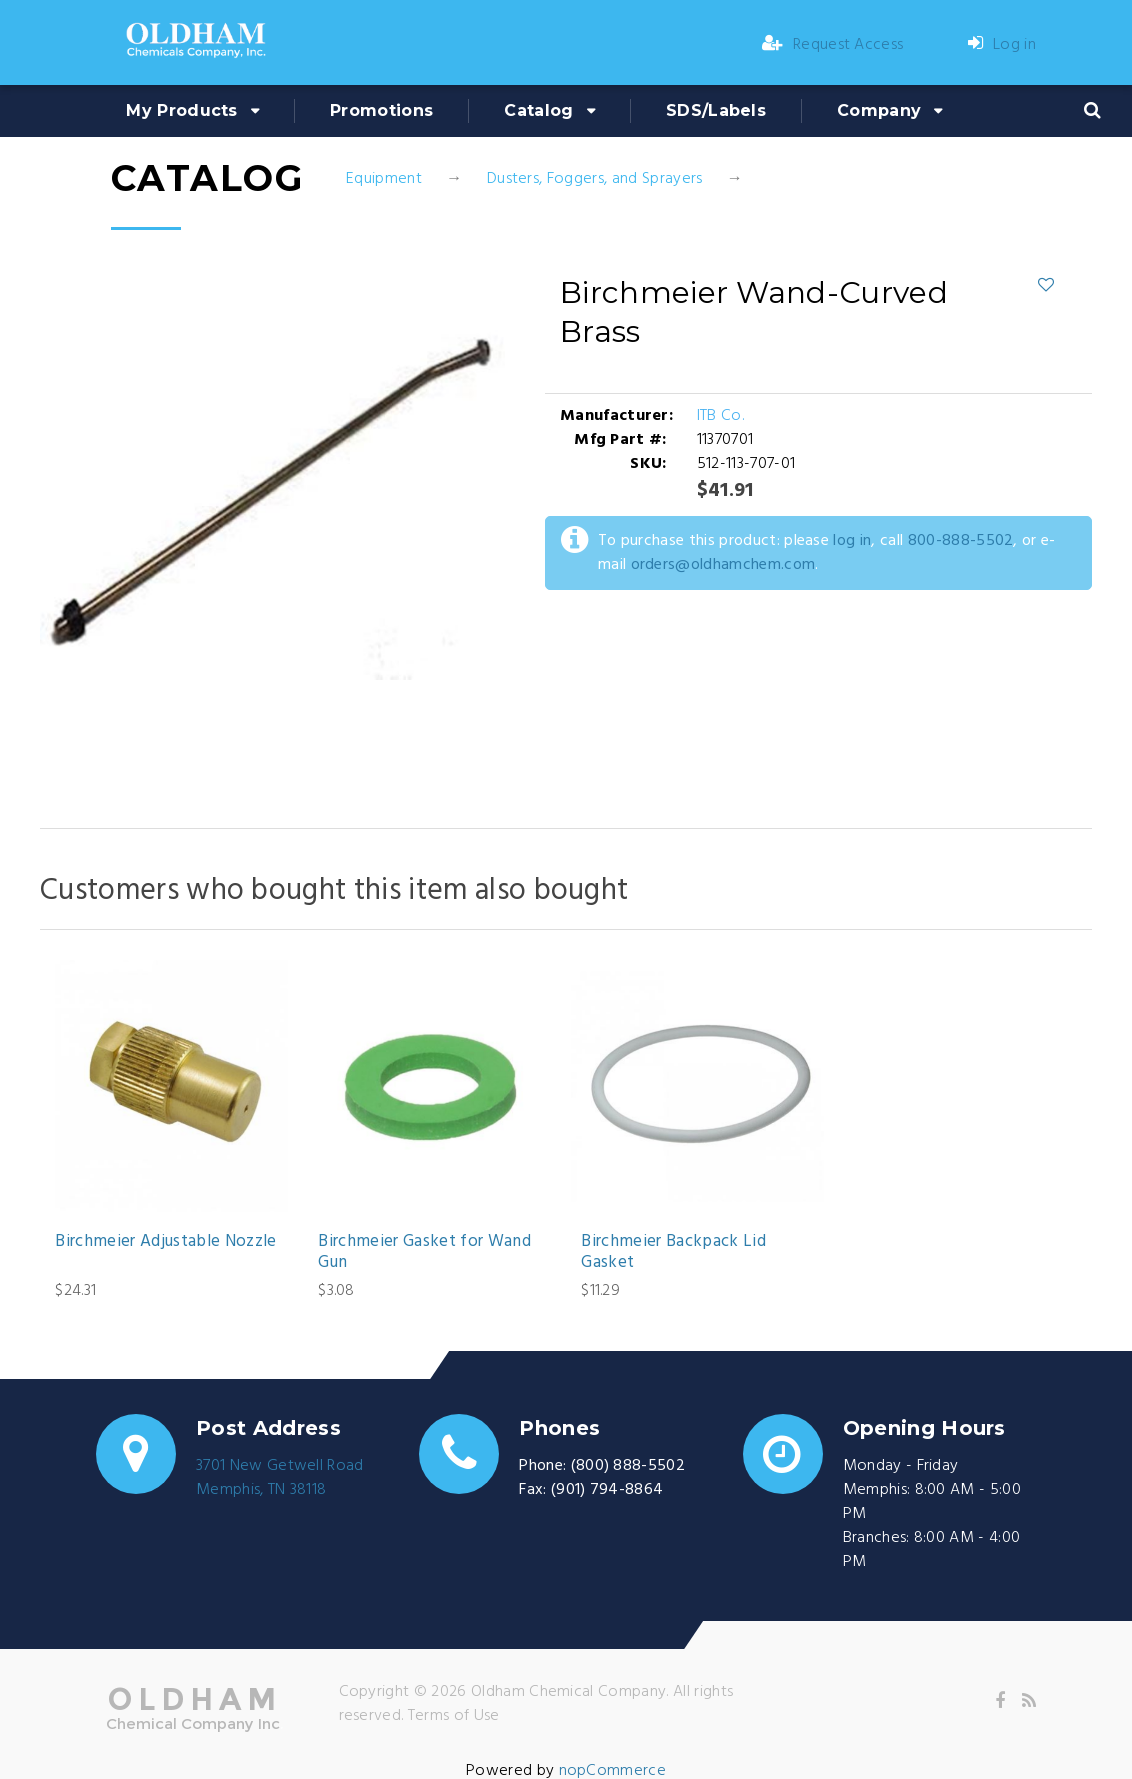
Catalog (538, 110)
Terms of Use (454, 1716)
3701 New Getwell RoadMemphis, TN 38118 (280, 1478)
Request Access (833, 45)
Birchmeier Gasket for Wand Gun (424, 1252)
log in (852, 541)
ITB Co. (720, 416)
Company (879, 110)
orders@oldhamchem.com (723, 565)
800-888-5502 (961, 541)
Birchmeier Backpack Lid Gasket (673, 1252)
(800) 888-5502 (628, 1466)
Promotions (381, 110)
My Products (182, 110)
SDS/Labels (716, 110)
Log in (1002, 45)
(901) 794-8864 (607, 1490)
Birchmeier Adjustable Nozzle (166, 1242)
